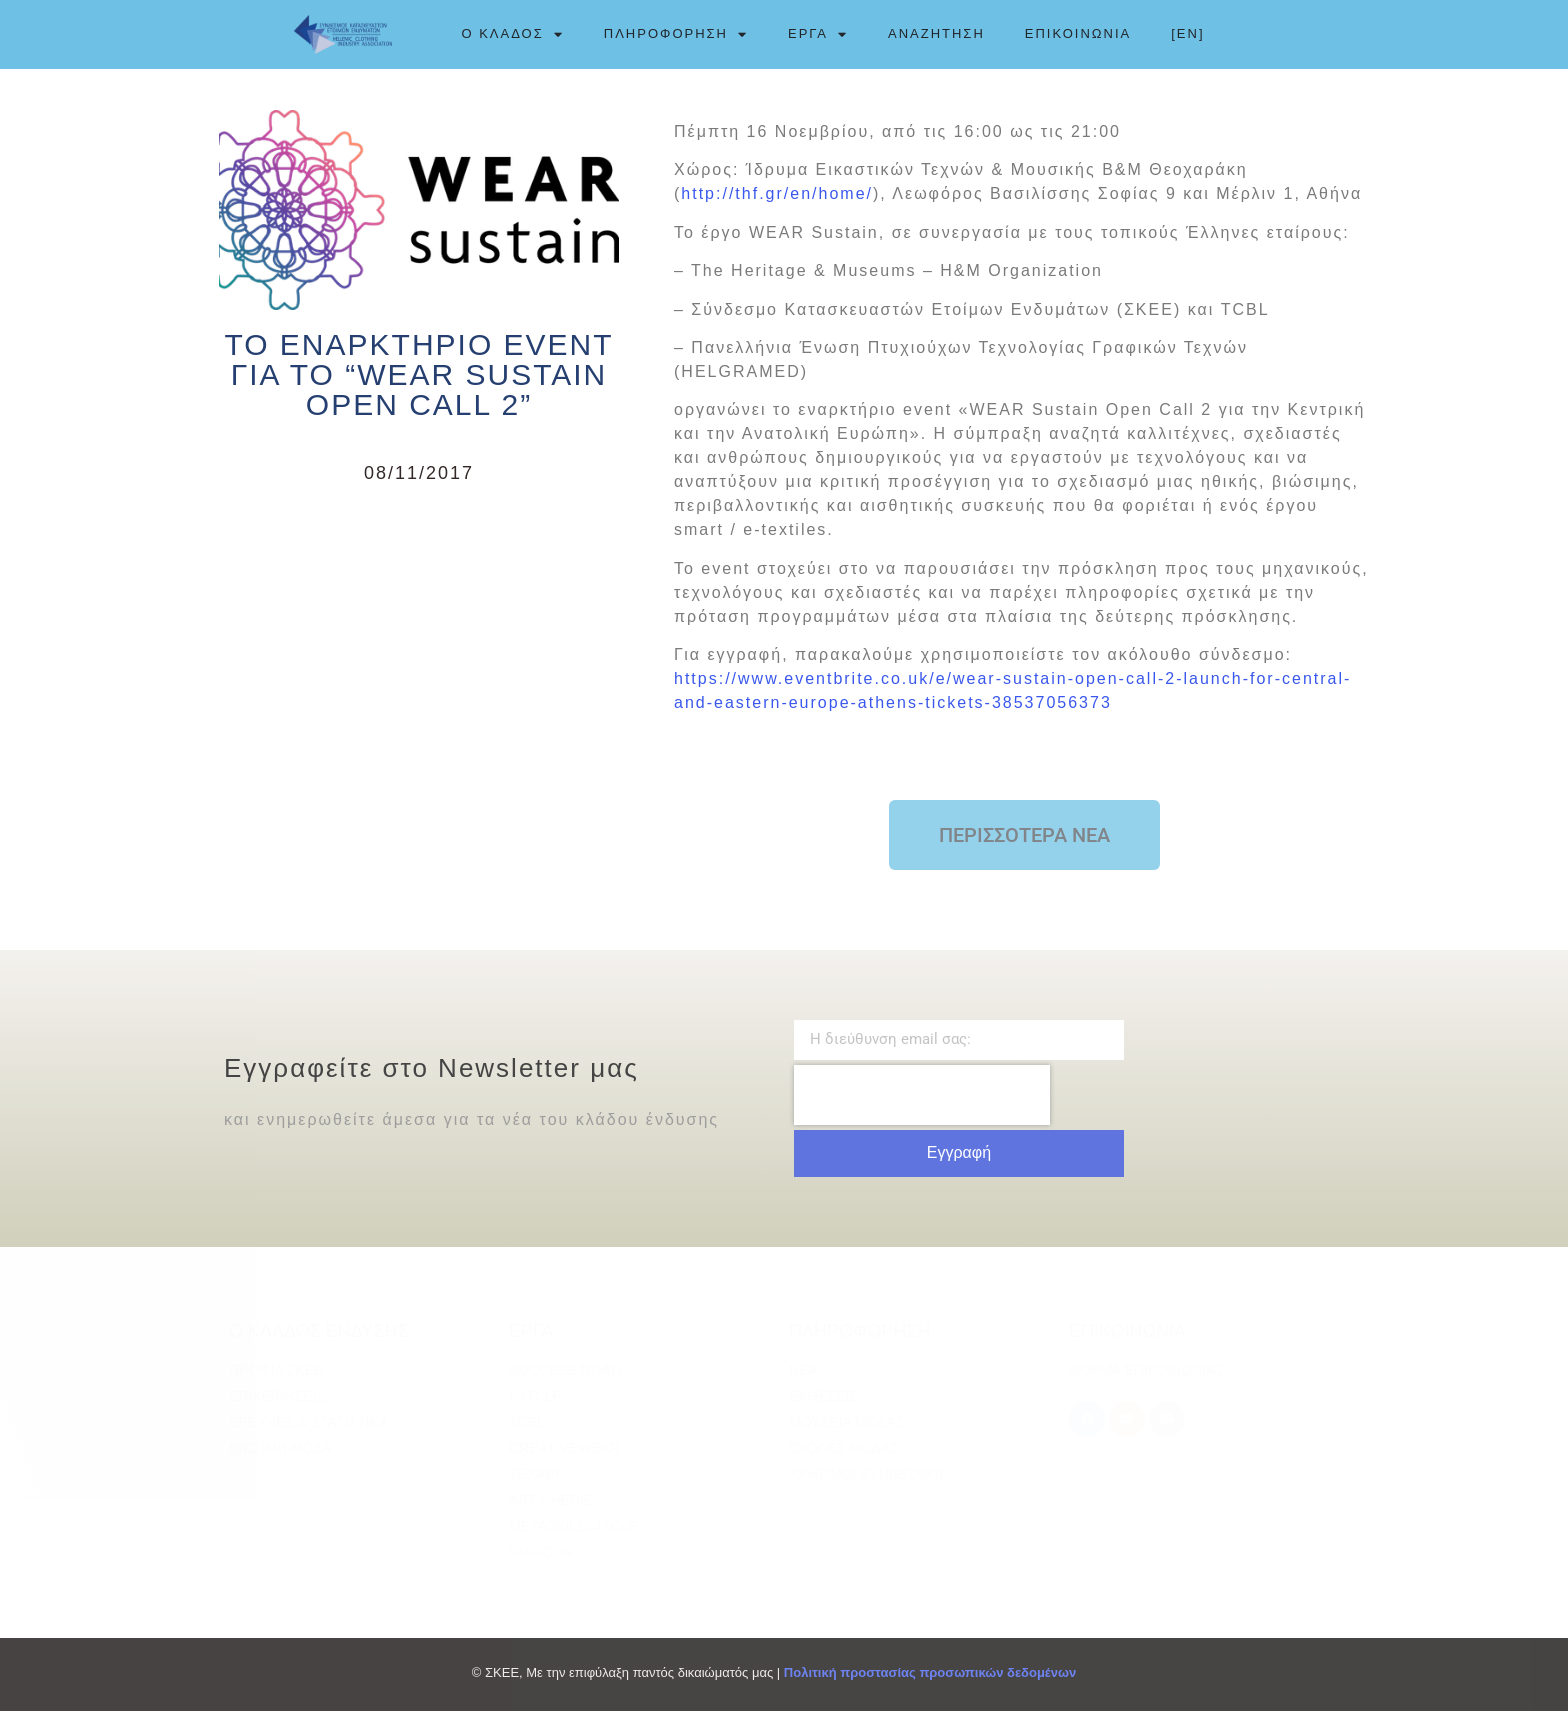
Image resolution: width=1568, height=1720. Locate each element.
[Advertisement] (419, 656)
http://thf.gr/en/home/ (777, 202)
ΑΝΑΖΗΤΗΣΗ (936, 33)
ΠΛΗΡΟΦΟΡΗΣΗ (676, 34)
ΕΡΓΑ (818, 34)
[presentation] (922, 1103)
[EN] (1187, 33)
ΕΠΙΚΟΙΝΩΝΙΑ (1078, 33)
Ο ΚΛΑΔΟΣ (512, 34)
